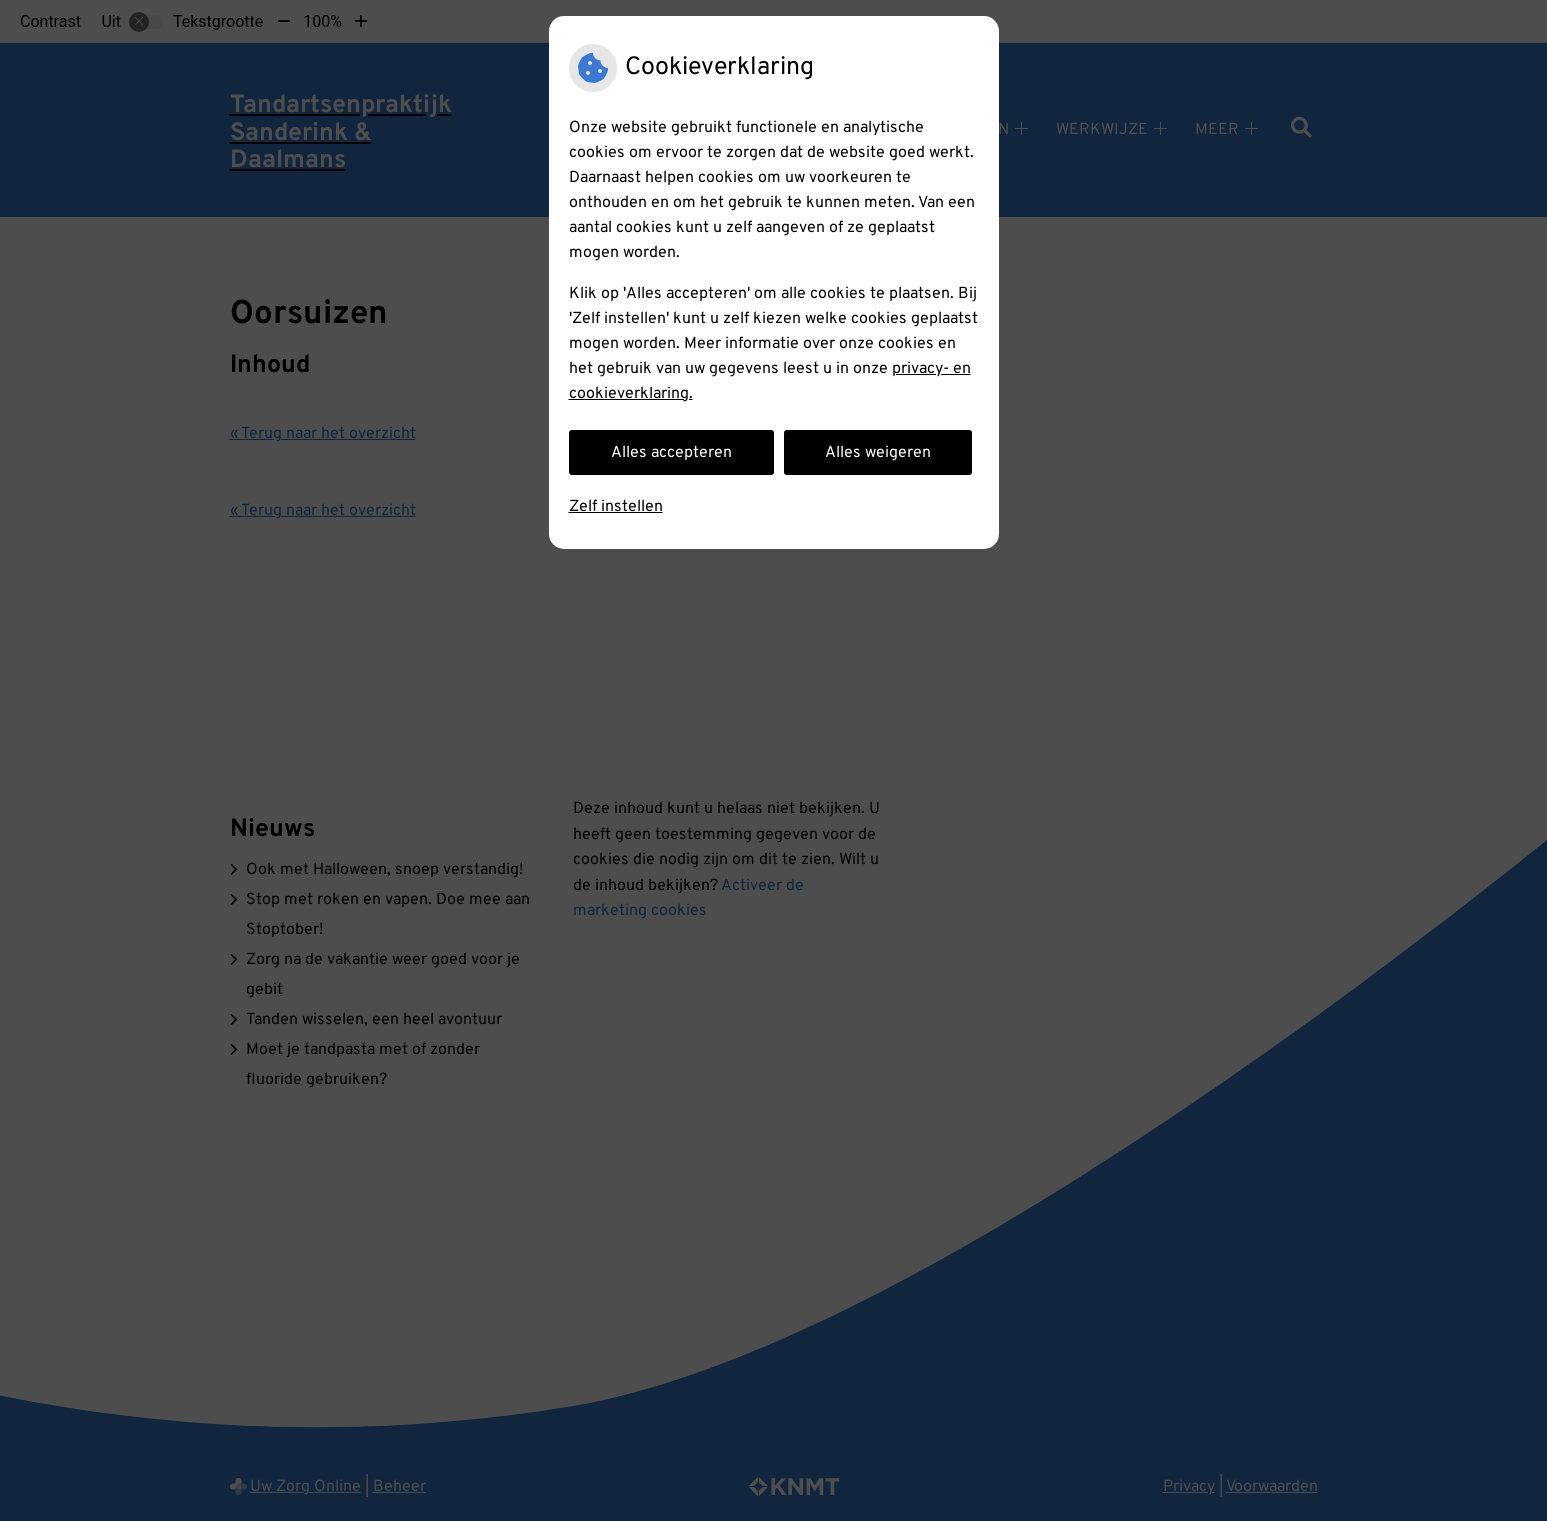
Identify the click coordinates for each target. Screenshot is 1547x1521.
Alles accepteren (671, 453)
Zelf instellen (616, 507)
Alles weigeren (878, 453)
